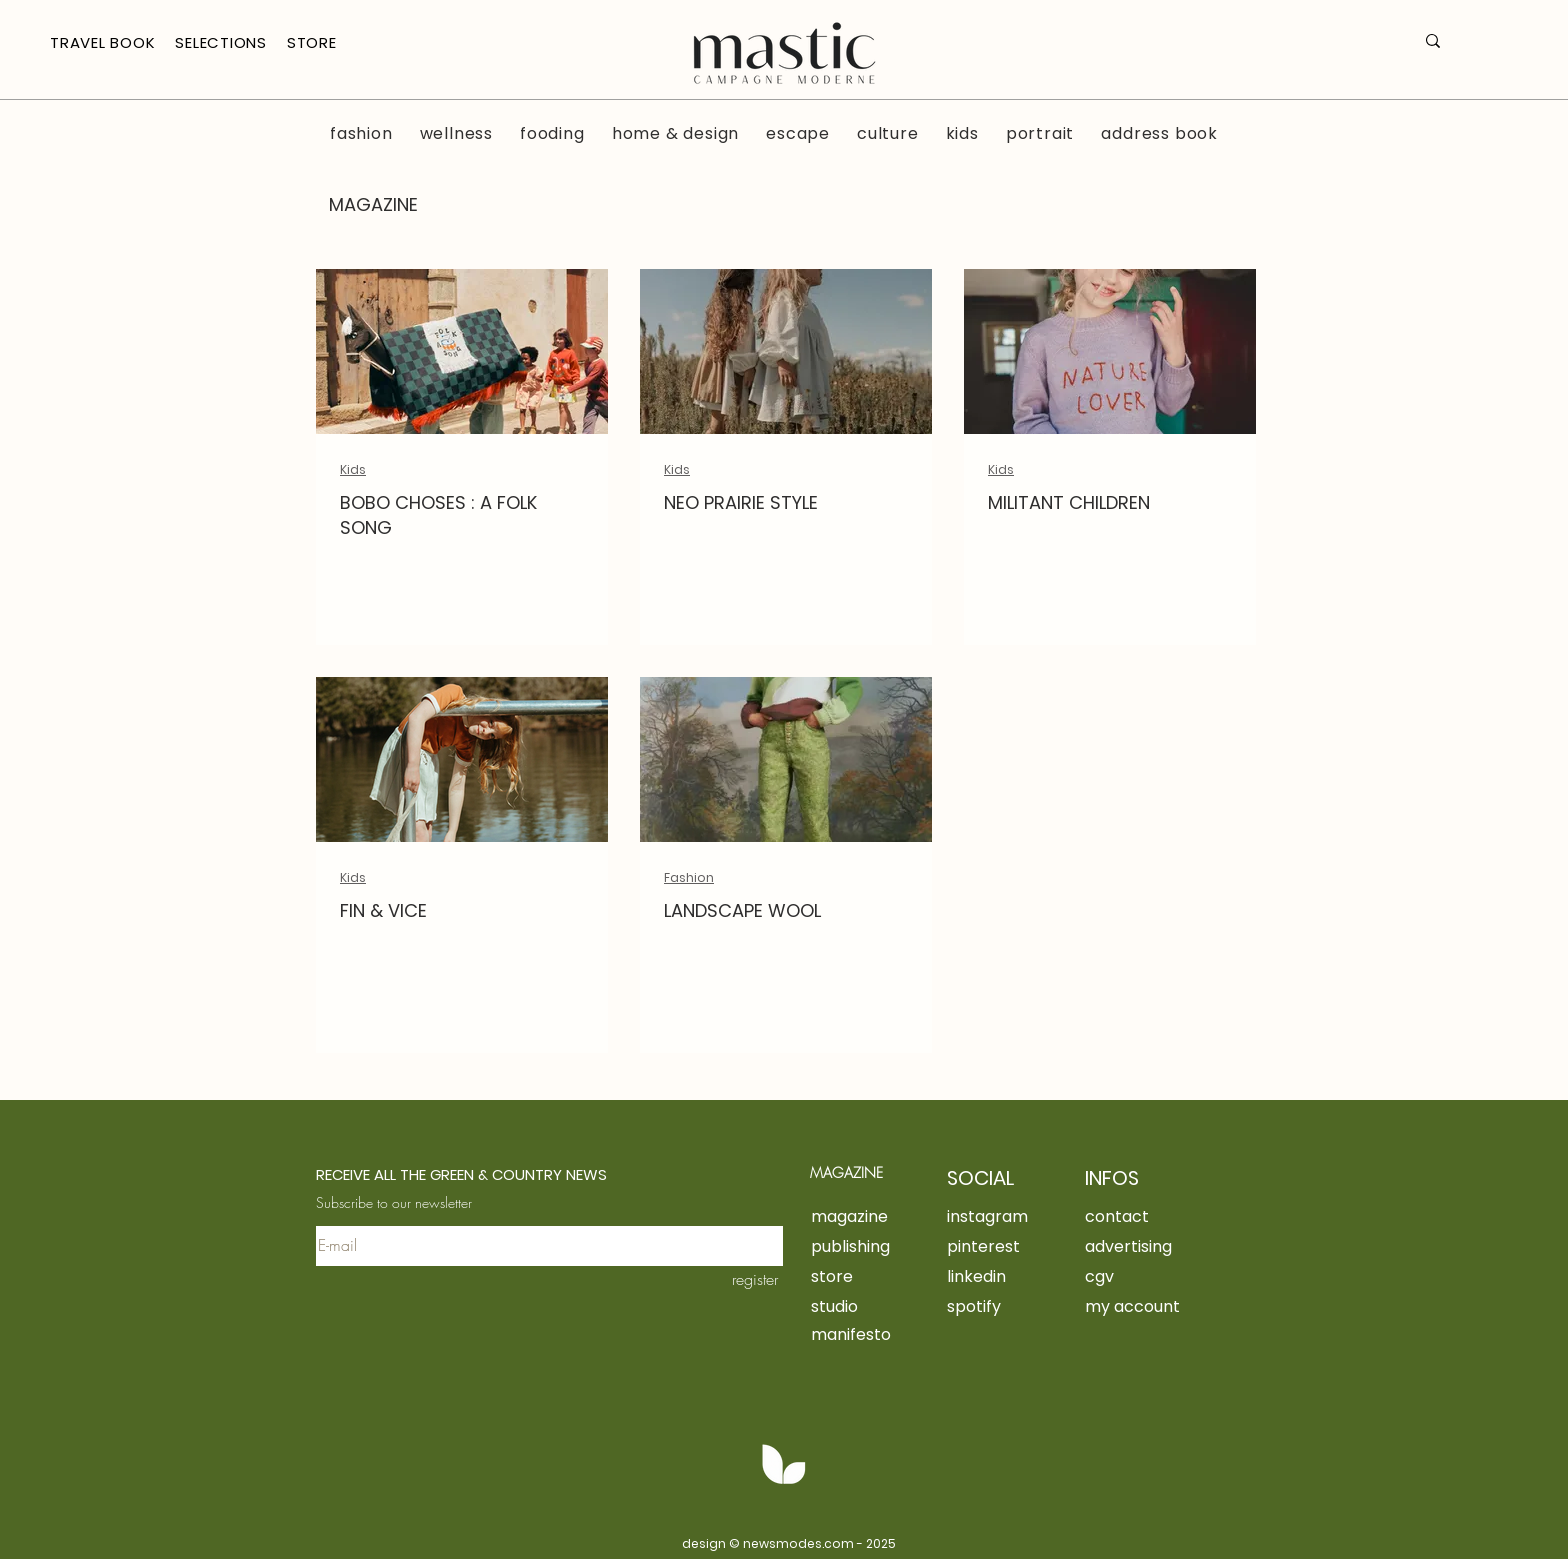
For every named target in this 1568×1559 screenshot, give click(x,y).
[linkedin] (993, 1276)
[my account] (1154, 1306)
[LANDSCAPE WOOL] (786, 759)
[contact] (1131, 1216)
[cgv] (1154, 1276)
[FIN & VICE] (462, 759)
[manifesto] (880, 1334)
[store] (880, 1276)
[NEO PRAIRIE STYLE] (786, 351)
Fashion (689, 877)
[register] (740, 1279)
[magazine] (857, 1216)
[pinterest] (993, 1246)
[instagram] (996, 1216)
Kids (353, 469)
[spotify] (993, 1306)
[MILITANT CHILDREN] (1110, 351)
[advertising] (1188, 1246)
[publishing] (880, 1246)
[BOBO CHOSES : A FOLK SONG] (462, 351)
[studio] (880, 1306)
